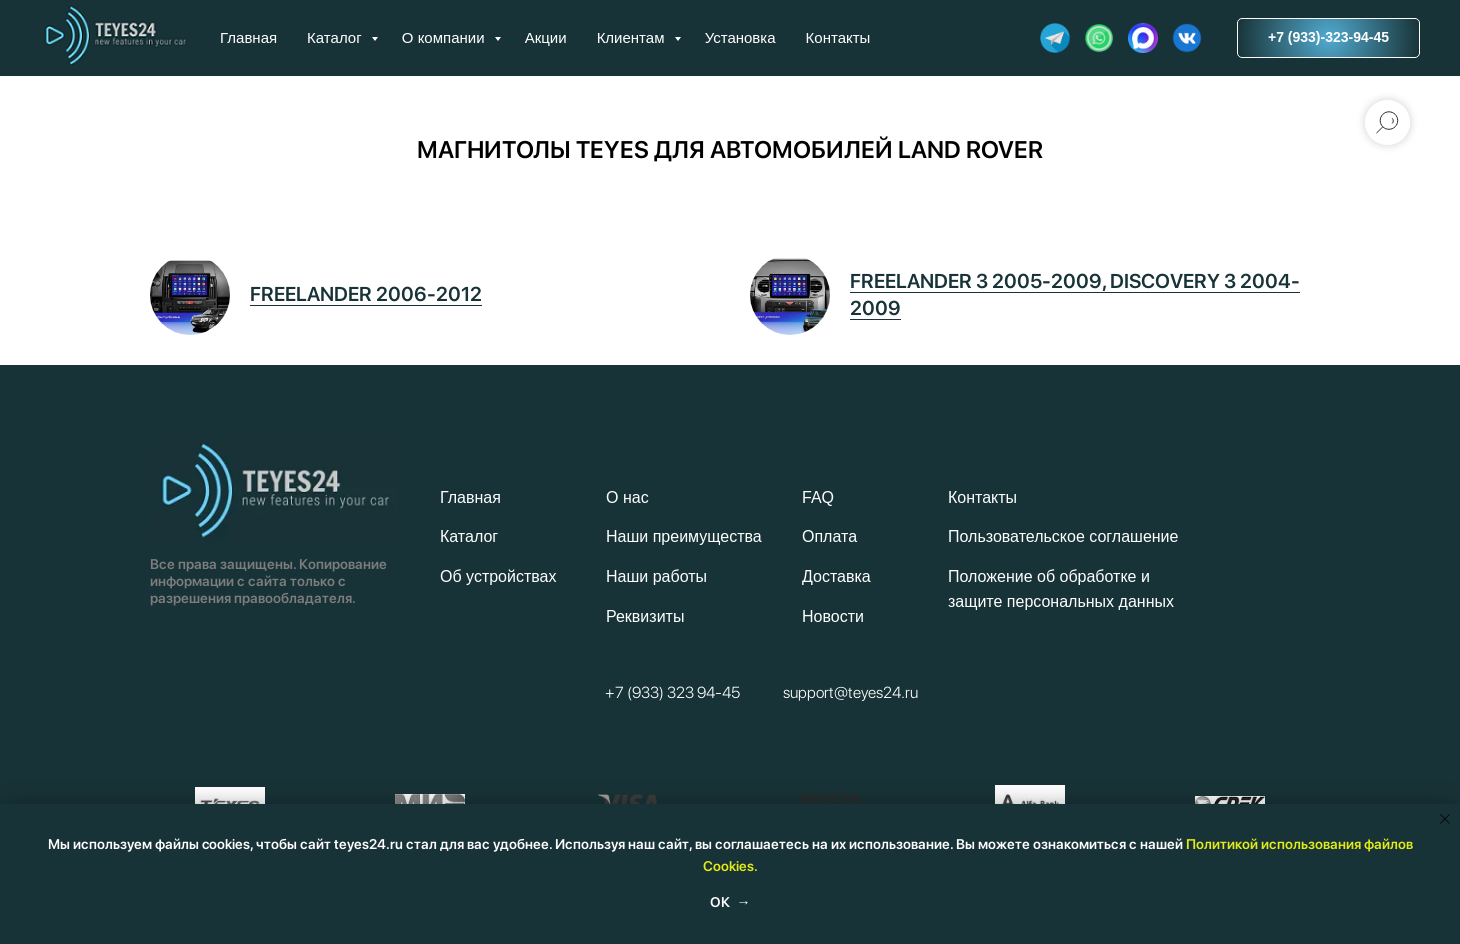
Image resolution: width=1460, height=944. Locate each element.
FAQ (818, 497)
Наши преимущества (684, 536)
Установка (740, 37)
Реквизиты (645, 616)
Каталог (336, 37)
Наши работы (656, 576)
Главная (248, 37)
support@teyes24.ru (850, 692)
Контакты (838, 37)
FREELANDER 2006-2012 (366, 294)
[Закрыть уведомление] (1445, 819)
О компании (445, 37)
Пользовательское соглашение (1063, 536)
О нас (627, 497)
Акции (546, 37)
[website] (1055, 38)
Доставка (836, 576)
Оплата (829, 536)
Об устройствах (498, 576)
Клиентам (633, 37)
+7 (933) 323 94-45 (672, 692)
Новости (833, 616)
